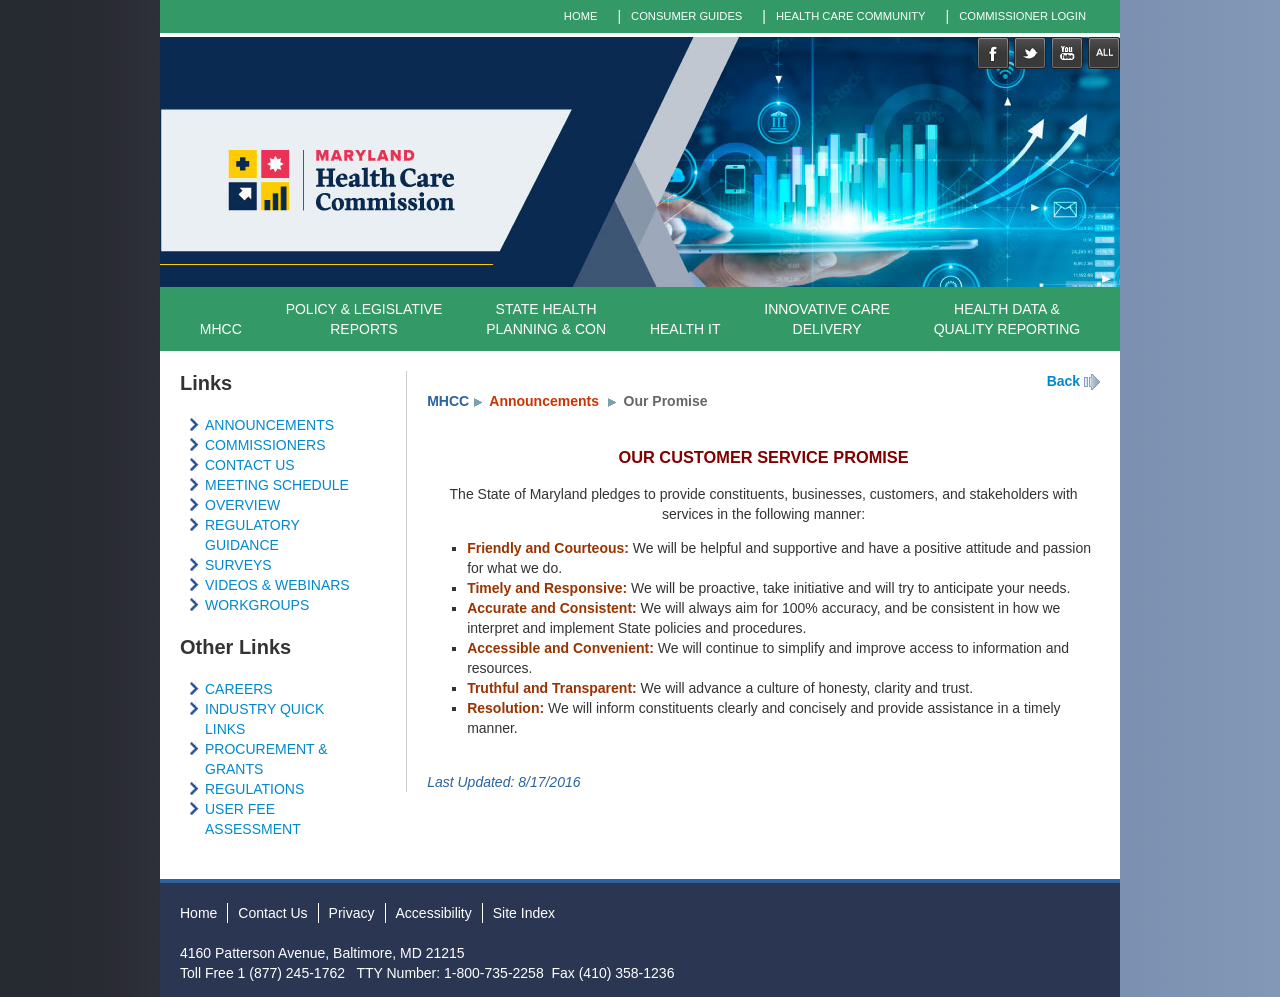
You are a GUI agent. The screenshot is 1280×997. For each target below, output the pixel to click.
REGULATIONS (254, 789)
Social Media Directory (1104, 53)
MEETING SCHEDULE (277, 485)
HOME (581, 16)
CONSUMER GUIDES (686, 16)
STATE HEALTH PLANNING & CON (546, 319)
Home (198, 913)
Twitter (1030, 53)
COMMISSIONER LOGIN (1022, 16)
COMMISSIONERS (265, 445)
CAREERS (239, 689)
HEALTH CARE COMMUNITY (851, 16)
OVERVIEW (242, 505)
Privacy (352, 913)
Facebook (993, 53)
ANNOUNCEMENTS (269, 425)
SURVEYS (238, 565)
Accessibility (434, 913)
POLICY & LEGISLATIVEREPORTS (364, 319)
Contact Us (272, 913)
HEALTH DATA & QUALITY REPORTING (1007, 319)
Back (1063, 381)
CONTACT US (250, 465)
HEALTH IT (685, 329)
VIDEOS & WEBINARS (277, 585)
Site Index (524, 913)
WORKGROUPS (257, 605)
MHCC (221, 329)
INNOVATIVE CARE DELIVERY (827, 319)
